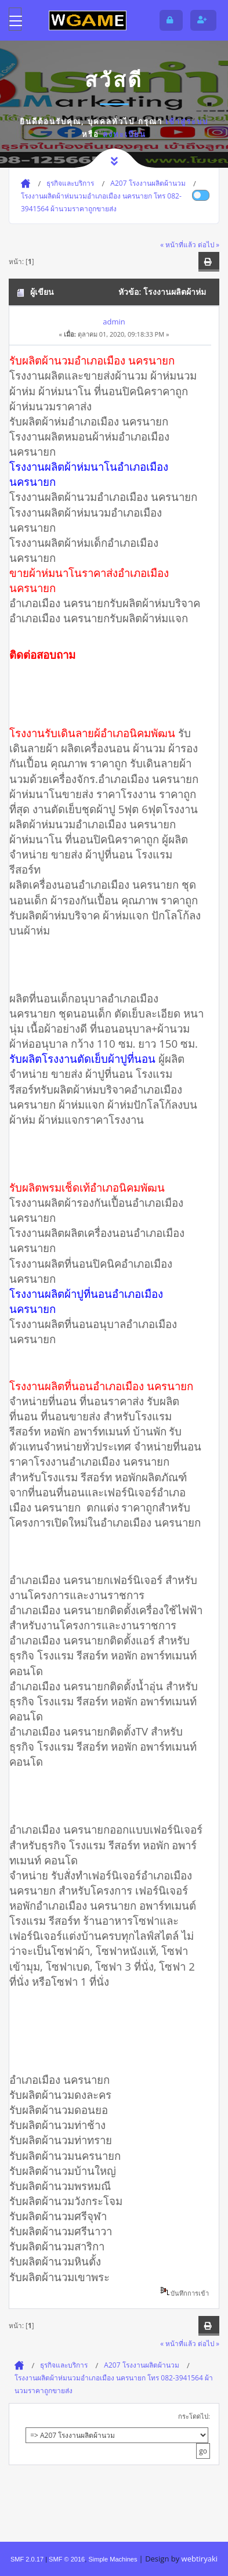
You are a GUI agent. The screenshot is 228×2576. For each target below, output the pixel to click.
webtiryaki (200, 2558)
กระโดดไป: (194, 2416)
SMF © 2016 (67, 2559)
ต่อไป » (208, 244)
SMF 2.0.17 (27, 2559)
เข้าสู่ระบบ (186, 121)
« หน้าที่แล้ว (178, 244)
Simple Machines (112, 2559)
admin (114, 321)
